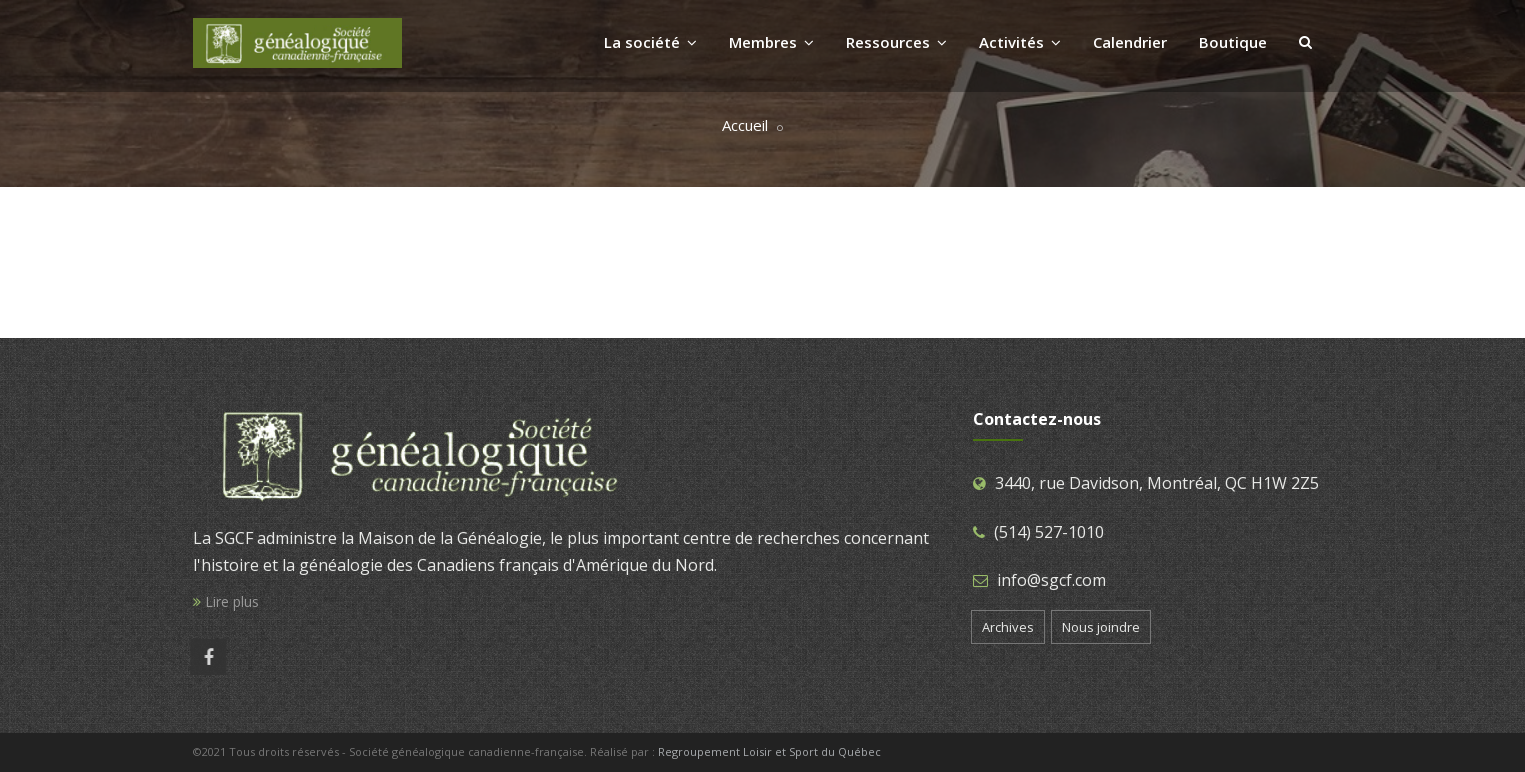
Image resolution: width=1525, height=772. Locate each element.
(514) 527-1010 (1049, 532)
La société (650, 42)
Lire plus (226, 601)
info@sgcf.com (1051, 580)
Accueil (745, 125)
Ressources (896, 42)
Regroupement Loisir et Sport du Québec (769, 751)
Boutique (1233, 42)
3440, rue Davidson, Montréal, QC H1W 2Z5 (1157, 483)
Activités (1020, 42)
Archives (1008, 627)
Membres (771, 42)
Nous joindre (1101, 627)
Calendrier (1130, 42)
